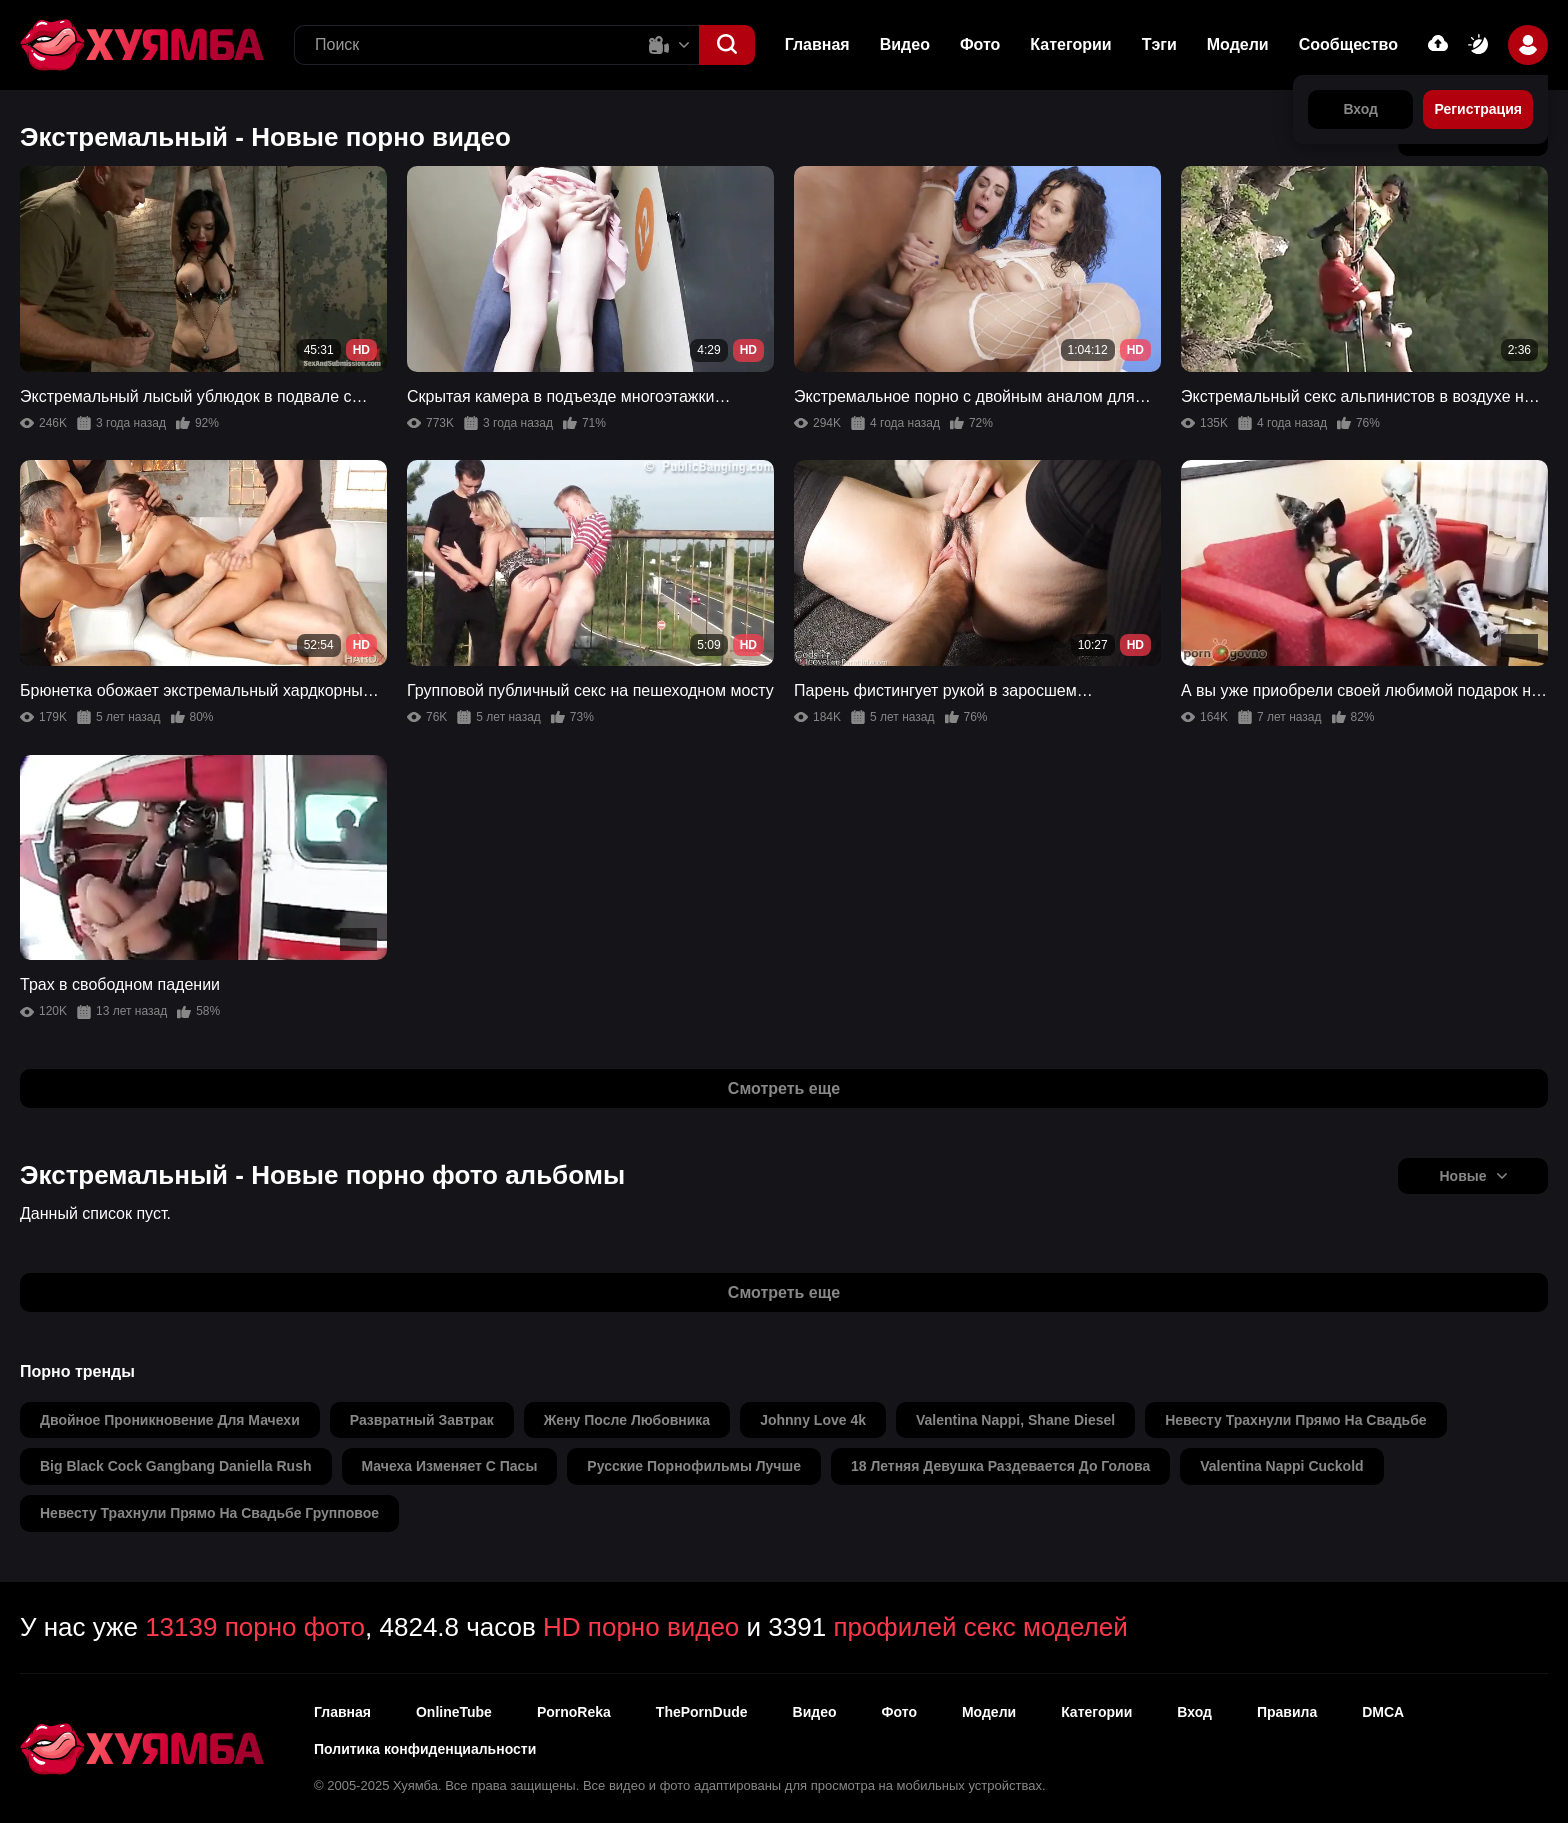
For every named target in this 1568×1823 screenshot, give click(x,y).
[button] (727, 45)
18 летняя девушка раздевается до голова (1000, 1466)
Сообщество (1348, 44)
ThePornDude (702, 1712)
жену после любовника (627, 1420)
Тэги (1159, 44)
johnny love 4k (813, 1420)
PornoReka (574, 1712)
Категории (1070, 44)
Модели (1238, 44)
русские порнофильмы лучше (694, 1466)
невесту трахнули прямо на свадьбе (1295, 1420)
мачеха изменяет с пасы (450, 1466)
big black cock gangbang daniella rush (176, 1466)
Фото (980, 44)
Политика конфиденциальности (425, 1749)
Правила (1287, 1712)
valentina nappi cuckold (1281, 1466)
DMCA (1383, 1712)
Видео (905, 44)
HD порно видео (641, 1627)
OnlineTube (454, 1712)
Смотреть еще (784, 1088)
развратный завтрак (422, 1420)
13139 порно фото (255, 1627)
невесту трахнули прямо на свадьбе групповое (209, 1513)
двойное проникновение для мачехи (170, 1420)
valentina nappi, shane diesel (1015, 1420)
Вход (1194, 1712)
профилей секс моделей (980, 1627)
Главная (817, 44)
